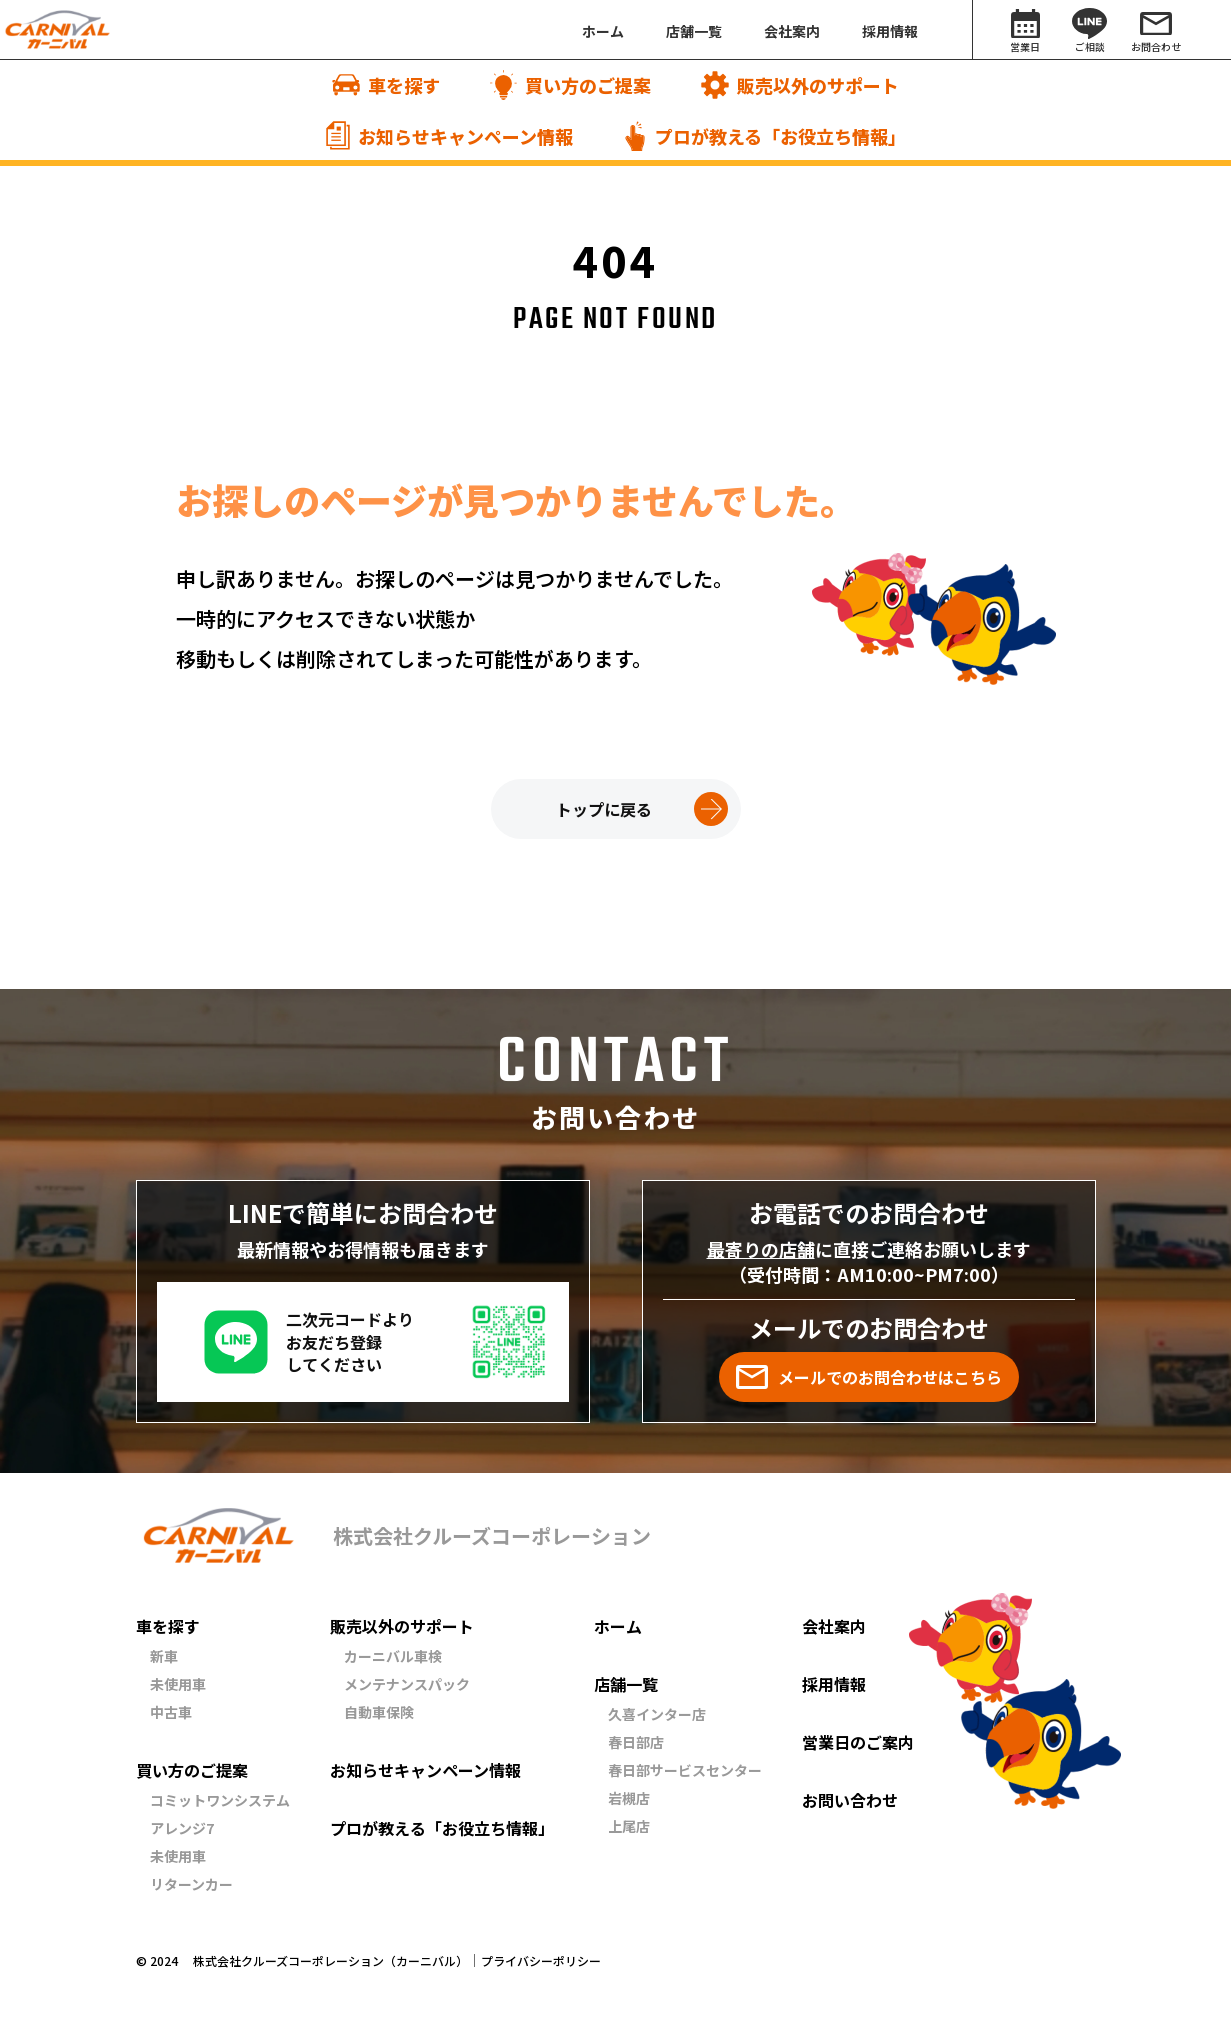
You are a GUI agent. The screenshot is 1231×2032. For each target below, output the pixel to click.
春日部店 (636, 1742)
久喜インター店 (657, 1714)
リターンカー (191, 1884)
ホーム (618, 1626)
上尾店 (629, 1826)
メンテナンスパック (407, 1684)
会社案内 (834, 1626)
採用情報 (834, 1684)
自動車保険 (379, 1712)
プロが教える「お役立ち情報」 (442, 1828)
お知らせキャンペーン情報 (425, 1770)
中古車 (171, 1712)
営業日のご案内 (858, 1742)
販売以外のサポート (402, 1626)
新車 (164, 1656)
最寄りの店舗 (761, 1249)
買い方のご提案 (192, 1770)
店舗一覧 (626, 1684)
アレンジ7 (182, 1828)
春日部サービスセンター (685, 1770)
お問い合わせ (850, 1800)
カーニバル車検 (393, 1656)
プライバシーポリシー (541, 1961)
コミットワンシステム (220, 1800)
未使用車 (178, 1684)
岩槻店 (629, 1798)
